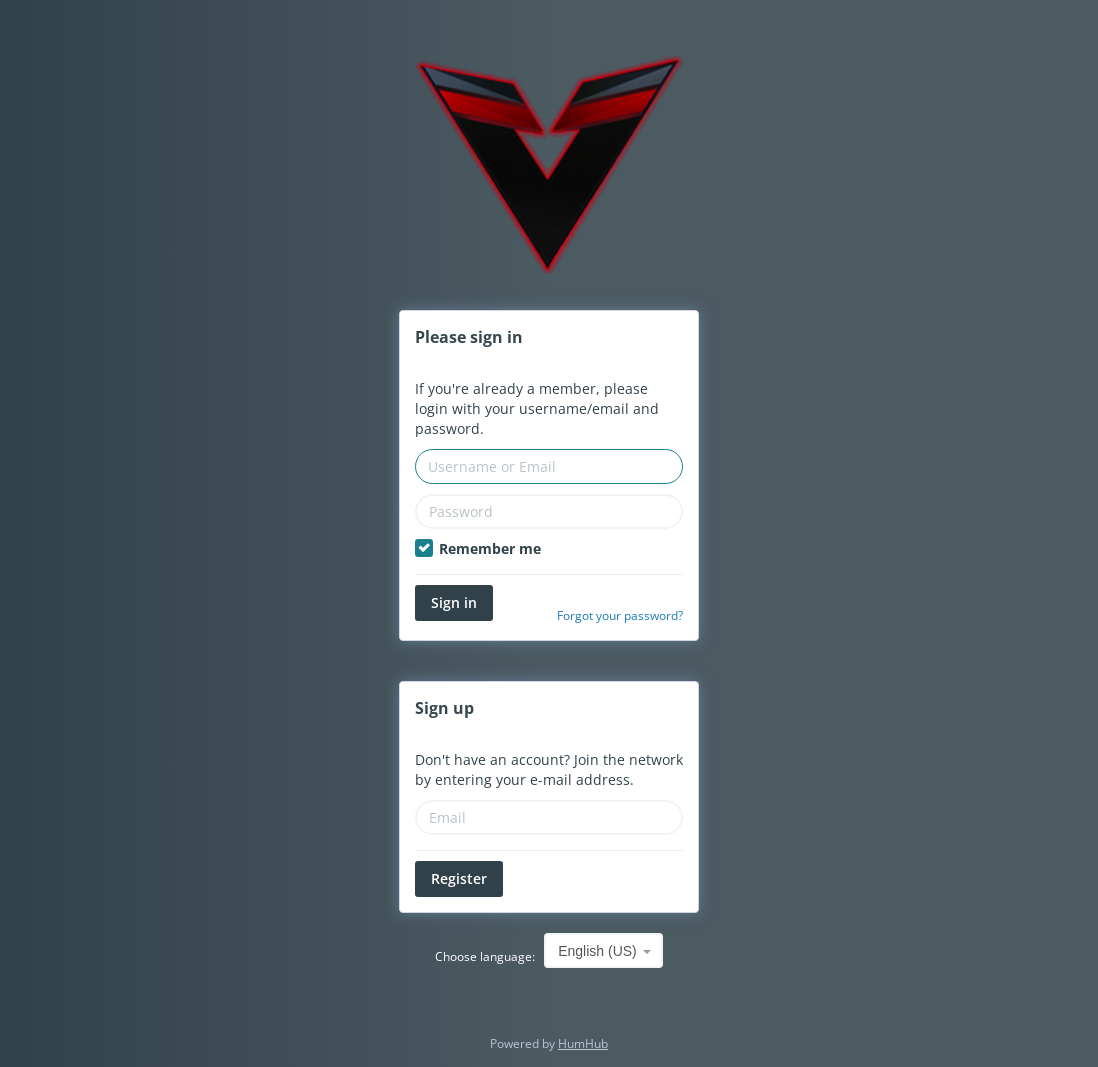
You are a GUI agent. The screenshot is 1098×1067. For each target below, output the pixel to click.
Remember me (478, 548)
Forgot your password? (620, 615)
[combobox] (603, 950)
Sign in (454, 602)
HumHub (583, 1043)
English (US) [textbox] (597, 951)
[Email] (549, 817)
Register (459, 878)
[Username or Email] (549, 466)
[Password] (549, 511)
